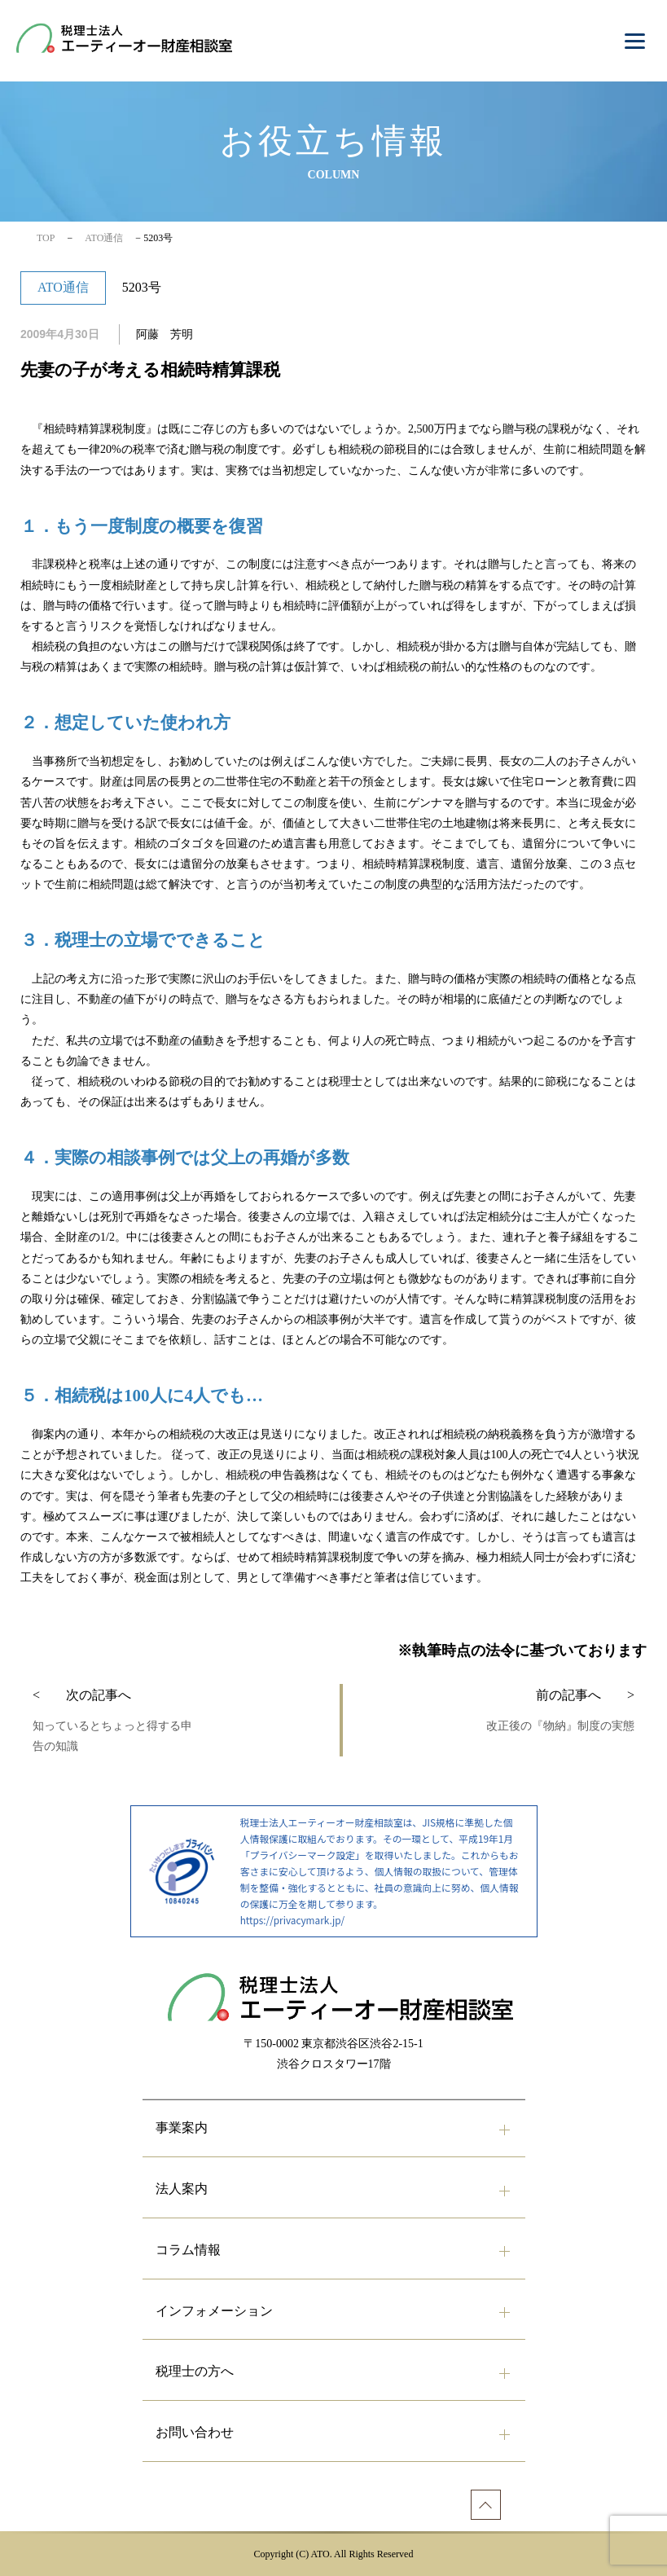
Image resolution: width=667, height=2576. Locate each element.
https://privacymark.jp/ (292, 1920)
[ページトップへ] (486, 2505)
